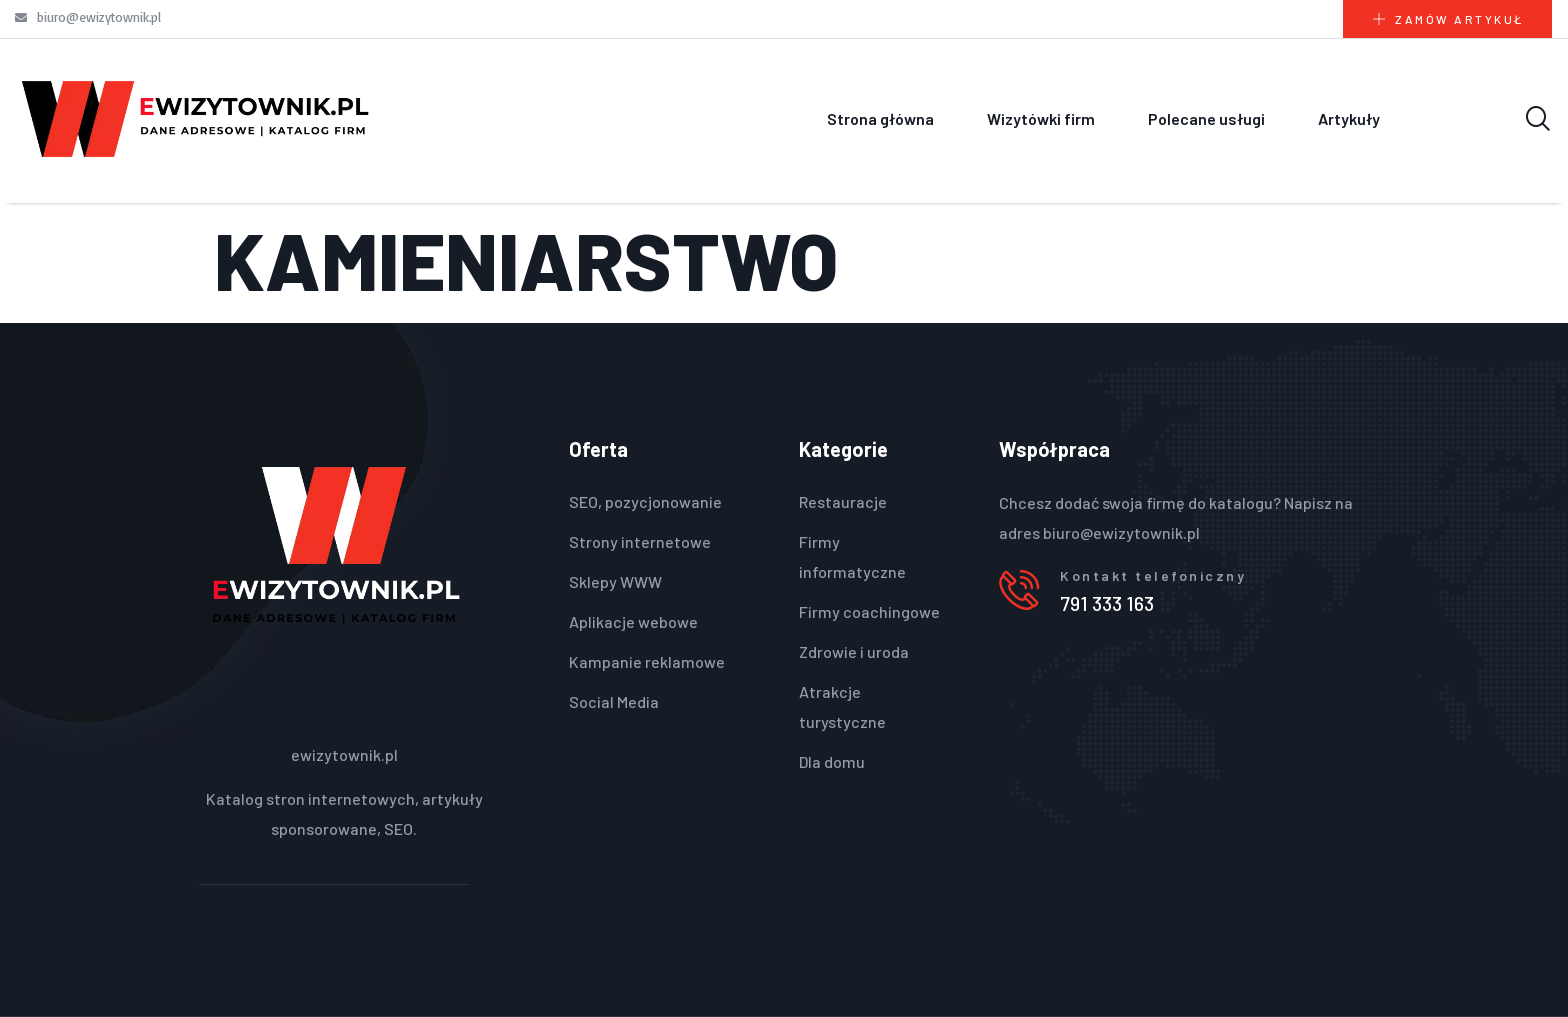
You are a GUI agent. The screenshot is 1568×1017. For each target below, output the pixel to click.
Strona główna (880, 118)
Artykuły (1349, 118)
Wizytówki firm (1041, 118)
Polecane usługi (1206, 118)
